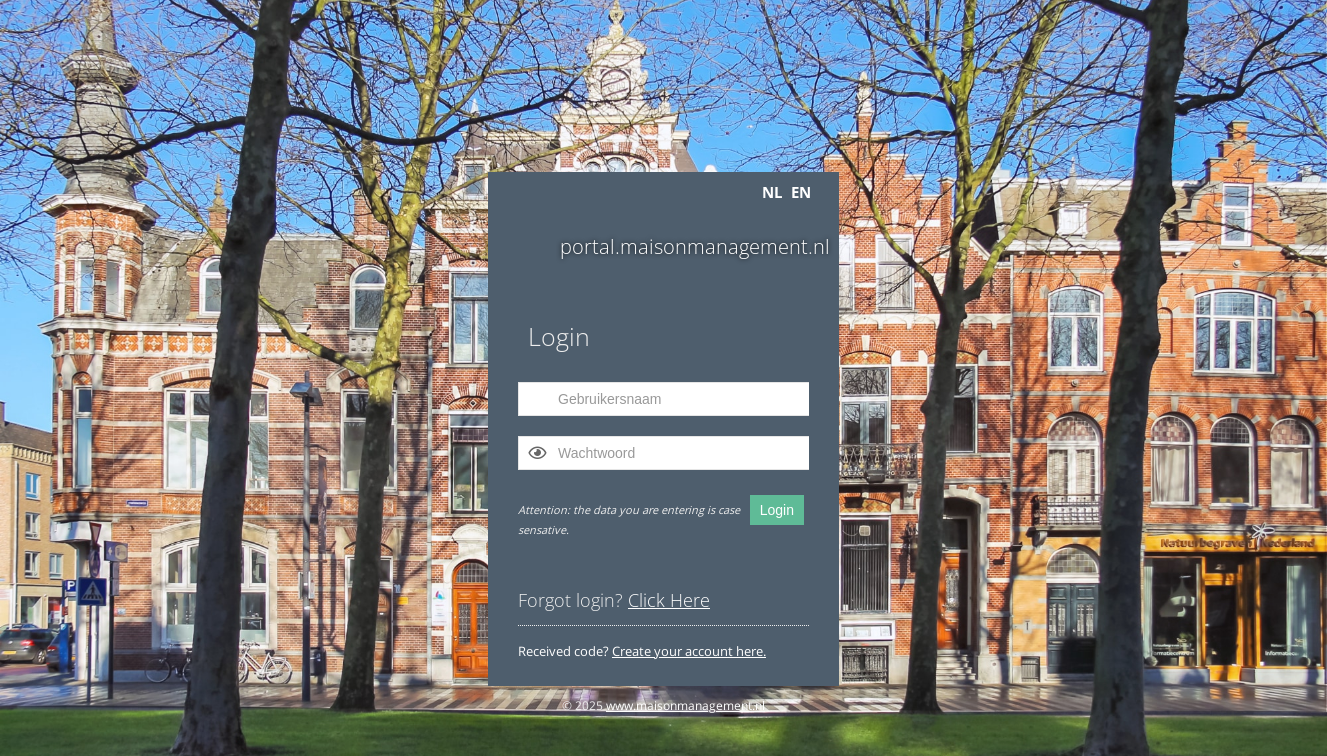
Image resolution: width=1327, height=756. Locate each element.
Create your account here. (689, 651)
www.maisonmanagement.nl (685, 705)
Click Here (669, 600)
